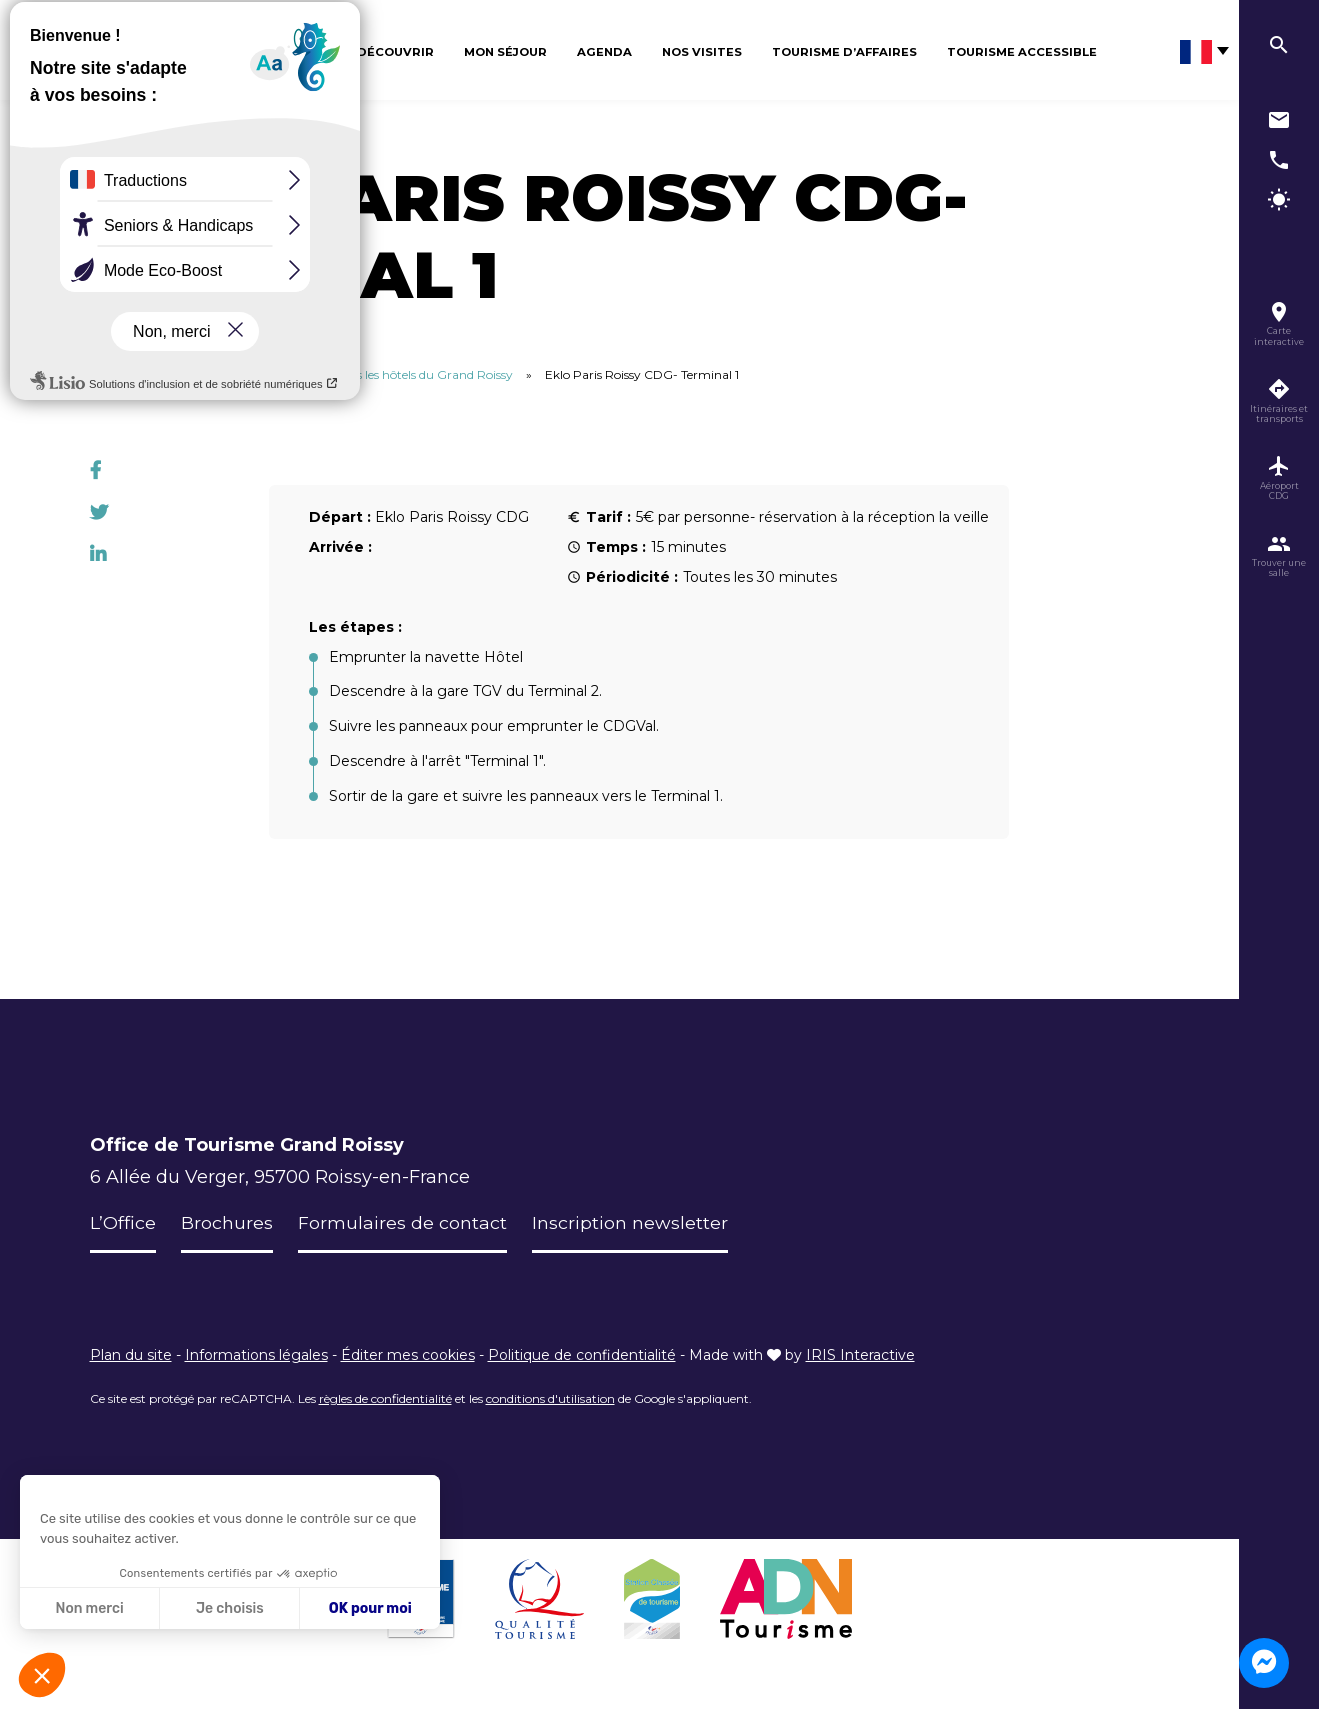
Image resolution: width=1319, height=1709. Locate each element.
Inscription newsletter (630, 1223)
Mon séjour (505, 52)
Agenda (604, 52)
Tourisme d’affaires (844, 52)
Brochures (227, 1223)
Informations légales (256, 1355)
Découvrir (395, 52)
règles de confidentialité (385, 1398)
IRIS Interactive (860, 1355)
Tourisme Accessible (1022, 52)
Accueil (110, 374)
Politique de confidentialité (582, 1355)
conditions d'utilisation (550, 1398)
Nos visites (702, 52)
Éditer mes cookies (408, 1355)
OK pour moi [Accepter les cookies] (370, 1608)
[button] (42, 1675)
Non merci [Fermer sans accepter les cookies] (89, 1608)
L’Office (123, 1223)
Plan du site (131, 1355)
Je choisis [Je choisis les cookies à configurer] (230, 1608)
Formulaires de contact (402, 1223)
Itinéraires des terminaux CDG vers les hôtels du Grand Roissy (338, 374)
